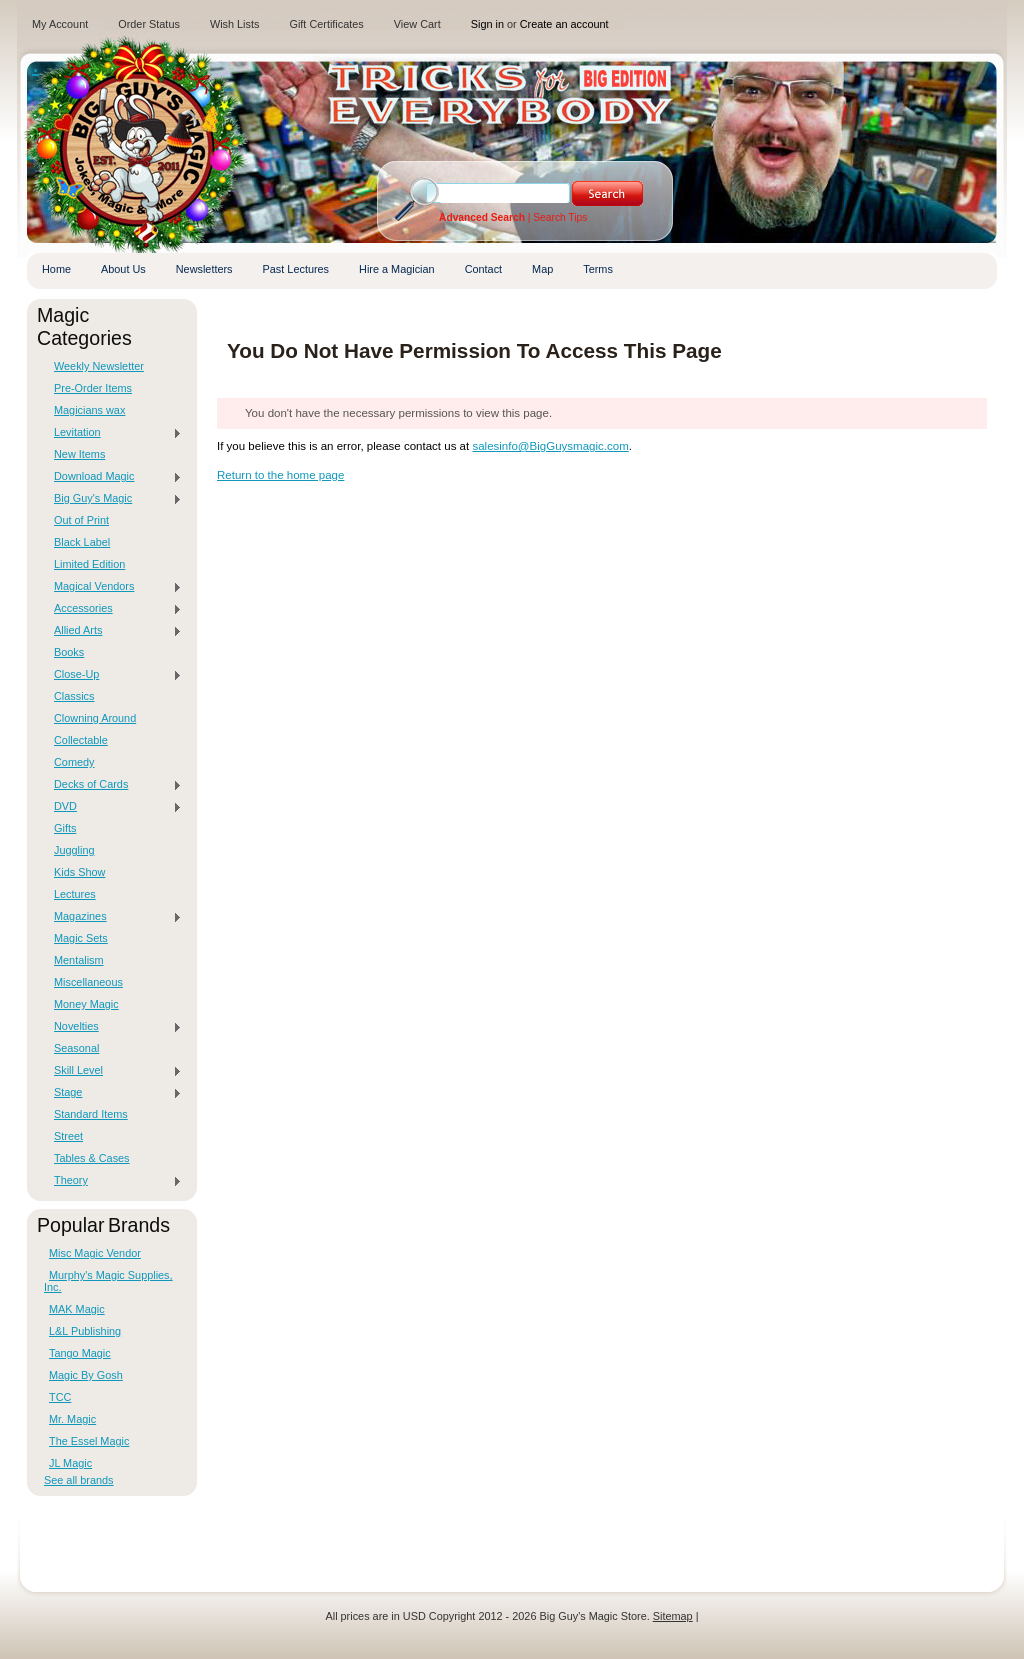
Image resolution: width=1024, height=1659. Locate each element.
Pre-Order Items (93, 388)
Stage (113, 1093)
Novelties (113, 1027)
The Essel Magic (89, 1441)
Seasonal (76, 1048)
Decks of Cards (113, 785)
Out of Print (81, 520)
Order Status (149, 24)
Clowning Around (95, 718)
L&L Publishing (85, 1331)
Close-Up (113, 675)
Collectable (81, 740)
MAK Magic (77, 1309)
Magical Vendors (113, 587)
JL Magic (70, 1463)
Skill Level (113, 1071)
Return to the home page (280, 475)
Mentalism (79, 960)
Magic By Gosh (86, 1375)
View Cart (417, 24)
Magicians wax (89, 410)
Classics (74, 696)
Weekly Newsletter (99, 366)
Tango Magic (80, 1353)
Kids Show (79, 872)
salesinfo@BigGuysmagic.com (550, 446)
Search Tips (560, 217)
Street (68, 1136)
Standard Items (91, 1114)
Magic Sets (81, 938)
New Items (79, 454)
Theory (113, 1181)
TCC (60, 1397)
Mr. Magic (72, 1419)
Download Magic (113, 477)
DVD (113, 807)
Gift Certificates (326, 24)
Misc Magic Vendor (95, 1253)
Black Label (82, 542)
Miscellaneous (88, 982)
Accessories (113, 609)
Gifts (65, 828)
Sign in (487, 24)
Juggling (74, 850)
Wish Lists (235, 24)
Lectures (75, 894)
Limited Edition (89, 564)
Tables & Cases (92, 1158)
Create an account (564, 24)
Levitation (113, 433)
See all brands (79, 1480)
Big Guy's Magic (113, 499)
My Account (60, 24)
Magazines (113, 917)
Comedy (74, 762)
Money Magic (86, 1004)
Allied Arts (113, 631)
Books (69, 652)
